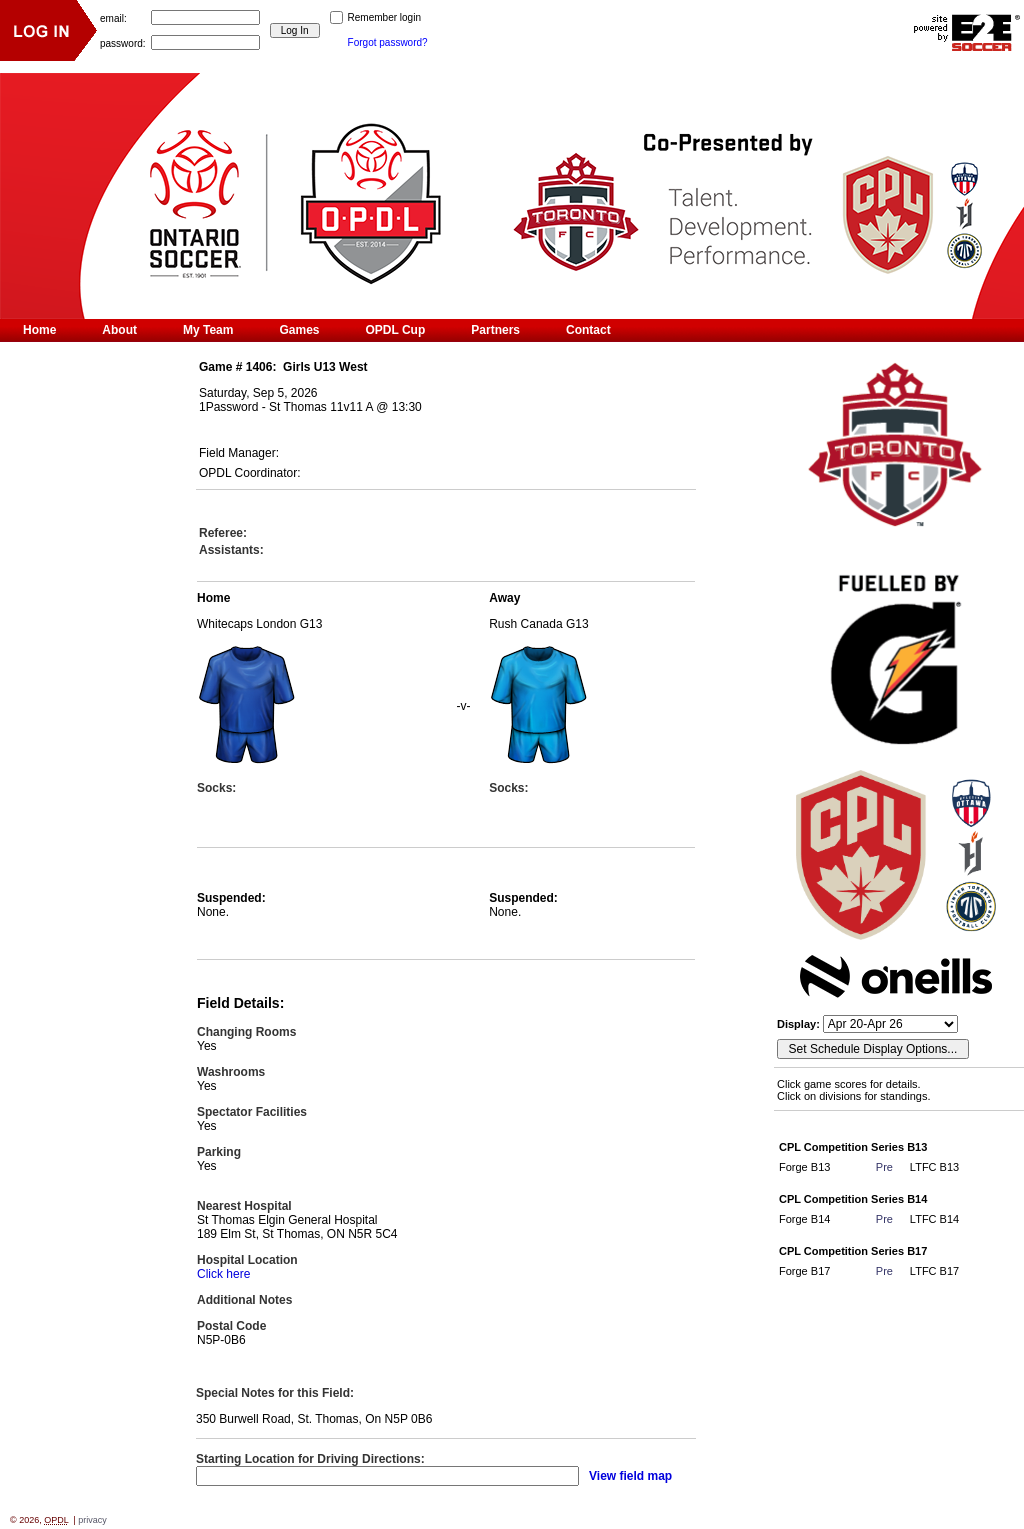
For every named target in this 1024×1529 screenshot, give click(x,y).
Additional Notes (244, 1300)
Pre (884, 1167)
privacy (92, 1520)
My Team (208, 330)
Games (299, 330)
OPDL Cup (396, 330)
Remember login (384, 17)
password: (123, 42)
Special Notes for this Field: (275, 1393)
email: (113, 17)
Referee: (223, 533)
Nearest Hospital (244, 1206)
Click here (223, 1274)
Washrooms (231, 1072)
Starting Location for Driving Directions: (310, 1459)
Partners (495, 330)
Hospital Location (247, 1260)
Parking (219, 1152)
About (119, 330)
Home (39, 330)
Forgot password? (388, 42)
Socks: (216, 788)
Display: (800, 1024)
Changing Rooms (246, 1032)
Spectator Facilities (252, 1112)
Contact (588, 330)
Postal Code (231, 1326)
